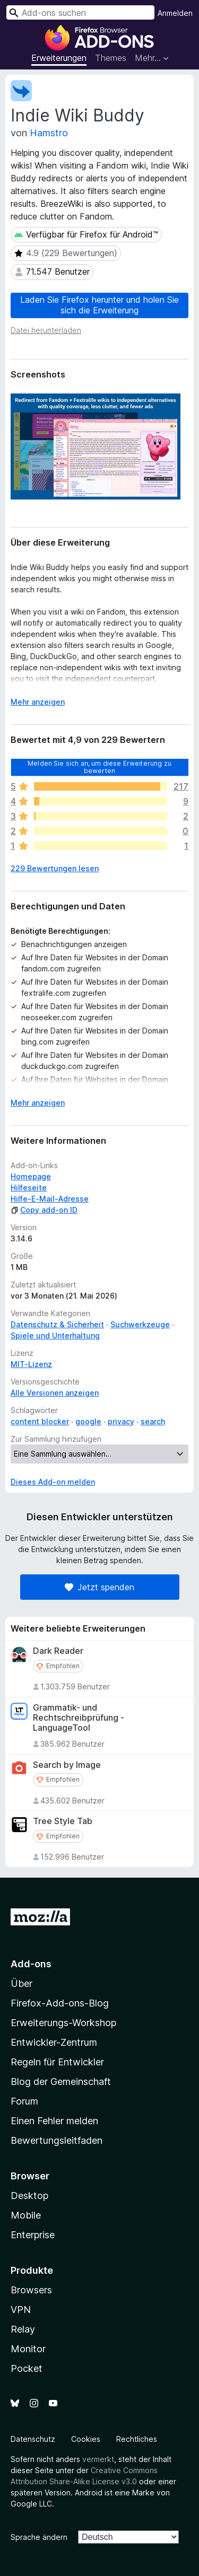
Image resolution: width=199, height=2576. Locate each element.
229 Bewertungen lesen (55, 868)
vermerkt (98, 2459)
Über (21, 1983)
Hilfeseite (29, 1187)
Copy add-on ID (44, 1209)
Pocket (26, 2368)
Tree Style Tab (62, 1821)
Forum (24, 2101)
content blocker (40, 1421)
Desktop (29, 2195)
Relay (23, 2329)
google (88, 1421)
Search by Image (67, 1765)
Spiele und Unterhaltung (55, 1335)
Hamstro (49, 132)
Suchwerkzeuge (140, 1324)
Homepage (31, 1176)
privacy (121, 1421)
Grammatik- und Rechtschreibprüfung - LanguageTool (78, 1718)
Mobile (26, 2215)
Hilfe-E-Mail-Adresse (50, 1198)
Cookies (85, 2438)
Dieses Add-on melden (53, 1481)
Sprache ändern (39, 2537)
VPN (21, 2309)
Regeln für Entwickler (57, 2061)
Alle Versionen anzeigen (55, 1392)
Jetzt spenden (99, 1587)
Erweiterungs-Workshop (63, 2022)
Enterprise (33, 2234)
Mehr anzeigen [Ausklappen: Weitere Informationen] (38, 701)
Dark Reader (58, 1651)
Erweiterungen (58, 57)
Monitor (28, 2348)
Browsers (31, 2289)
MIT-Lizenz (31, 1364)
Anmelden (175, 12)
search (153, 1421)
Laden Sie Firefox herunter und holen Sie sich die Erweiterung (99, 304)
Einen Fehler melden (54, 2120)
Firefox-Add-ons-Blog (60, 2003)
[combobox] (80, 12)
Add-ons (31, 1963)
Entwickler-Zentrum (54, 2042)
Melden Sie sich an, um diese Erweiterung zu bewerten (99, 766)
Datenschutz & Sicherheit (57, 1324)
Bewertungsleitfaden (56, 2140)
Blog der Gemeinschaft (61, 2081)
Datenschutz (33, 2438)
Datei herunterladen (46, 330)
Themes (110, 57)
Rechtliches (136, 2438)
